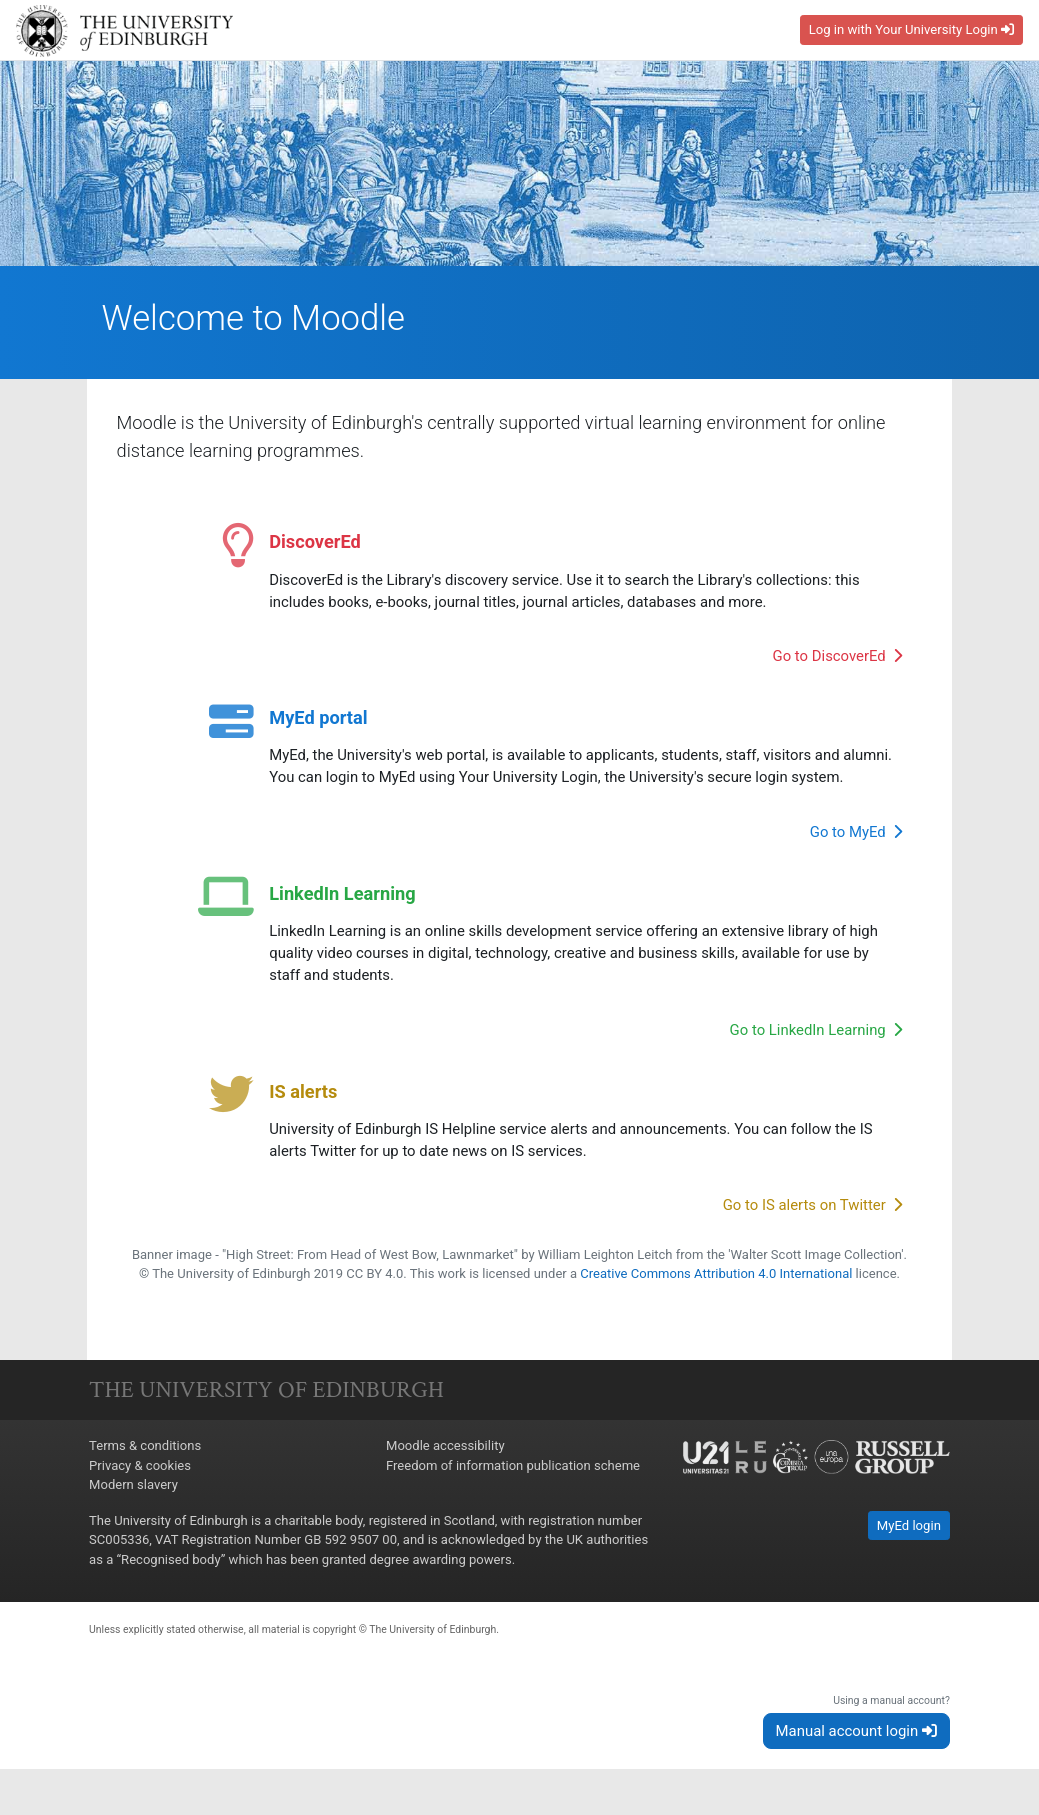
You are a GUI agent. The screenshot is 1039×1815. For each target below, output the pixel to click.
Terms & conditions (145, 1472)
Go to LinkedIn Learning (815, 1036)
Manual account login (856, 1757)
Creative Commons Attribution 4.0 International (716, 1300)
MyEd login (909, 1551)
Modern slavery (133, 1511)
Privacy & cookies (140, 1491)
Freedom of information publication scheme (513, 1491)
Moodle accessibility (445, 1472)
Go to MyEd (856, 838)
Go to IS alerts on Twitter (812, 1212)
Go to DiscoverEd (837, 662)
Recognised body (171, 1585)
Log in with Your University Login (911, 29)
